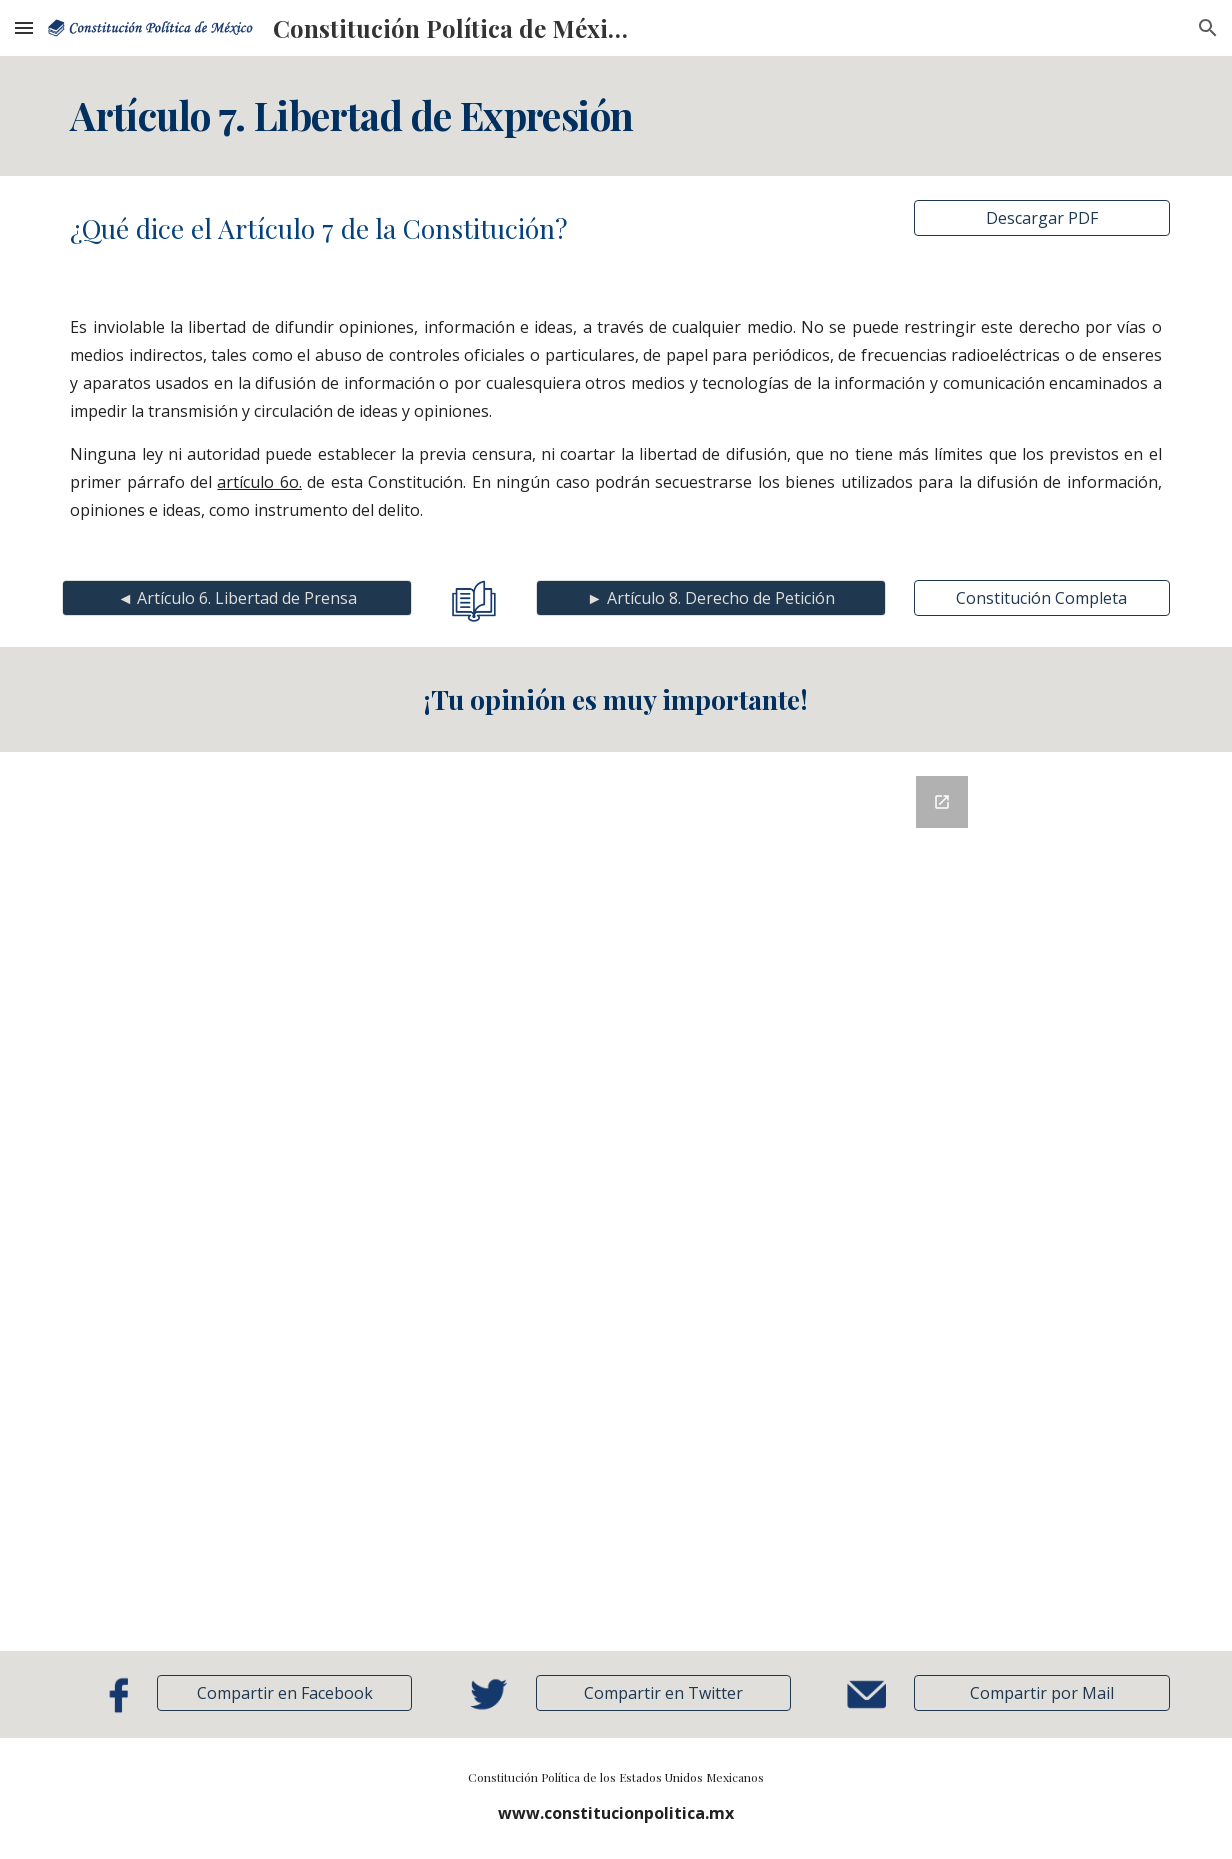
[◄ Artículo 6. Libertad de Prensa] (237, 598)
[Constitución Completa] (1042, 598)
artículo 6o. (259, 482)
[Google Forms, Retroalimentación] (616, 1201)
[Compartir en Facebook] (285, 1693)
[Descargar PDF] (1042, 218)
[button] (24, 27)
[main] (616, 116)
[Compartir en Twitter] (664, 1693)
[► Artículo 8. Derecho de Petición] (711, 598)
